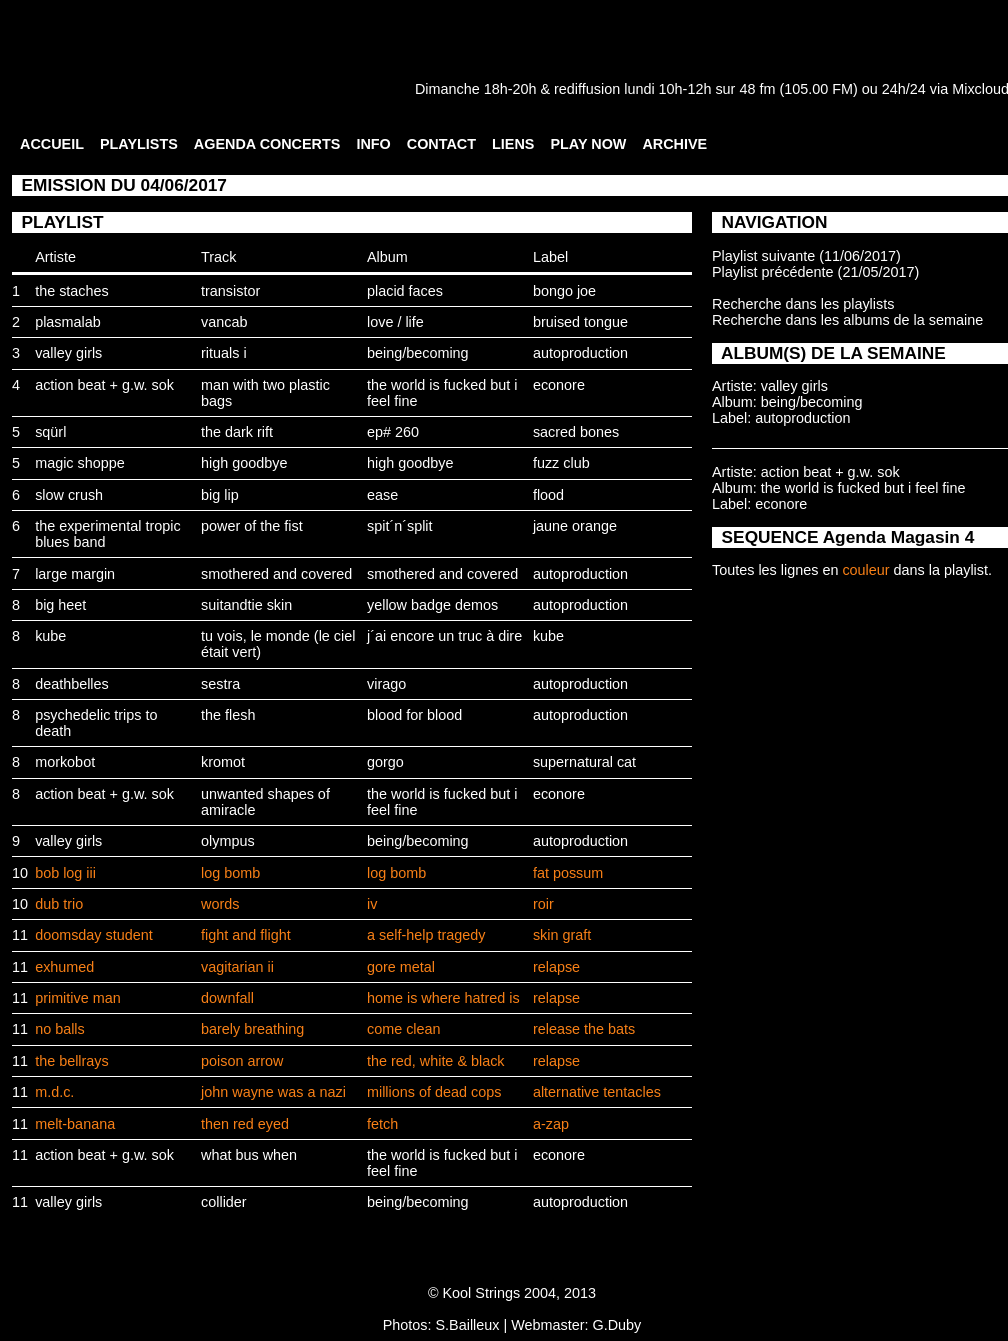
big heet (60, 605)
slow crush (69, 495)
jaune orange (575, 526)
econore (559, 385)
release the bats (584, 1029)
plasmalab (68, 322)
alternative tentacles (597, 1092)
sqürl (50, 432)
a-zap (551, 1124)
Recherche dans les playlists (803, 304)
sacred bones (576, 432)
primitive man (78, 998)
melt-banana (75, 1124)
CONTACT (441, 144)
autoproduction (580, 353)
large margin (75, 574)
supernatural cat (584, 762)
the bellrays (72, 1061)
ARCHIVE (674, 144)
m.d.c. (54, 1092)
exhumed (64, 967)
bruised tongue (580, 322)
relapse (556, 967)
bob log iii (65, 873)
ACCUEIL (52, 144)
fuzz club (561, 463)
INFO (373, 144)
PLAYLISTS (139, 144)
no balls (60, 1029)
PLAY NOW (588, 144)
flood (548, 495)
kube (50, 636)
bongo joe (564, 291)
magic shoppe (80, 463)
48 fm (757, 89)
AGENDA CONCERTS (267, 144)
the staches (72, 291)
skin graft (562, 935)
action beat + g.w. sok (104, 385)
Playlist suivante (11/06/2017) (806, 256)
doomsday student (94, 935)
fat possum (568, 873)
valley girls (68, 353)
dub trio (59, 904)
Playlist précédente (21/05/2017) (815, 272)
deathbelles (72, 684)
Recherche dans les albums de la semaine (847, 320)
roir (543, 904)
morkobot (65, 762)
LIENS (513, 144)
